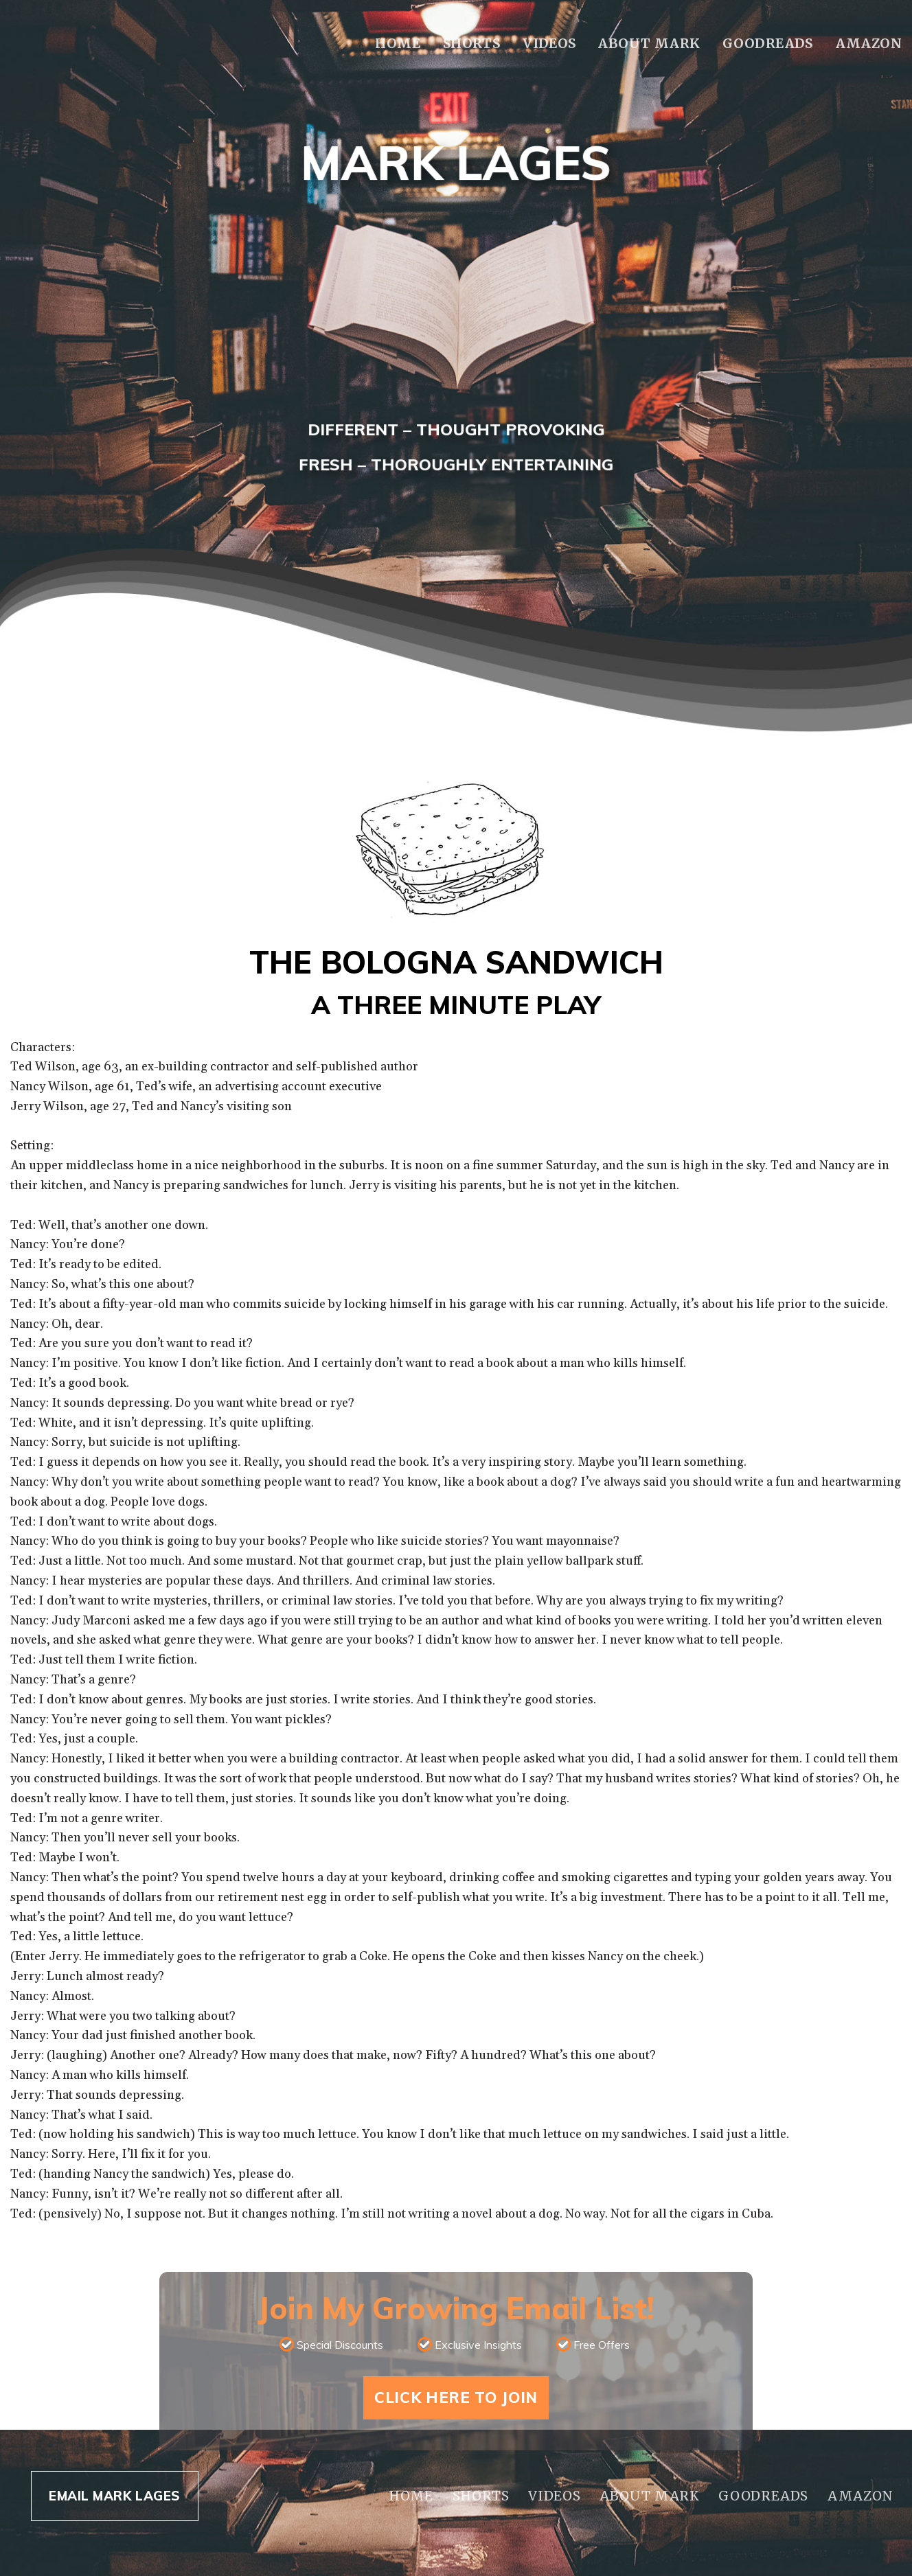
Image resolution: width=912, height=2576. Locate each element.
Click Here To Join (456, 2397)
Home (397, 43)
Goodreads (767, 43)
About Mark (649, 43)
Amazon (869, 43)
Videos (549, 43)
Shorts (471, 43)
